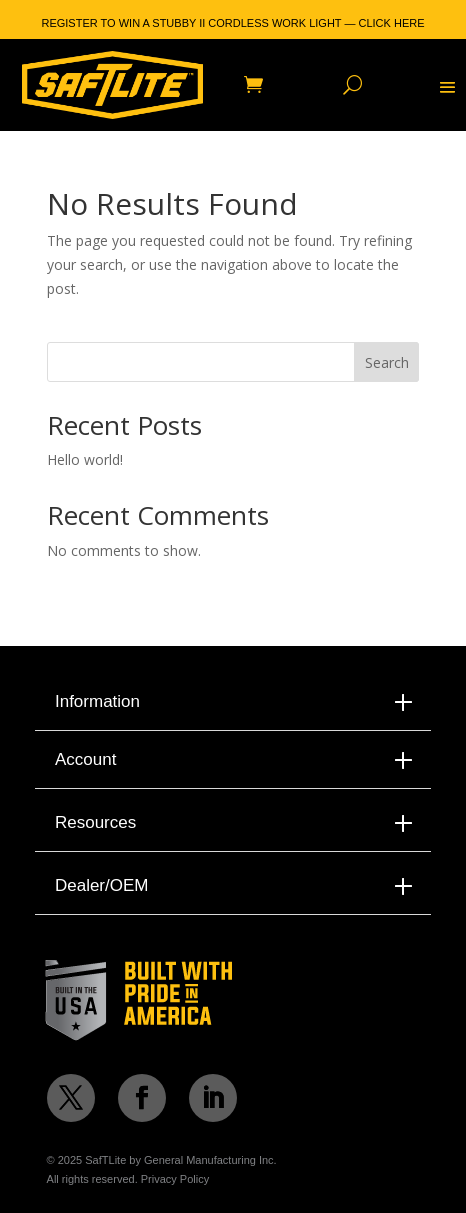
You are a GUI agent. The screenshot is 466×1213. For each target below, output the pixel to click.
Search (387, 362)
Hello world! (85, 459)
